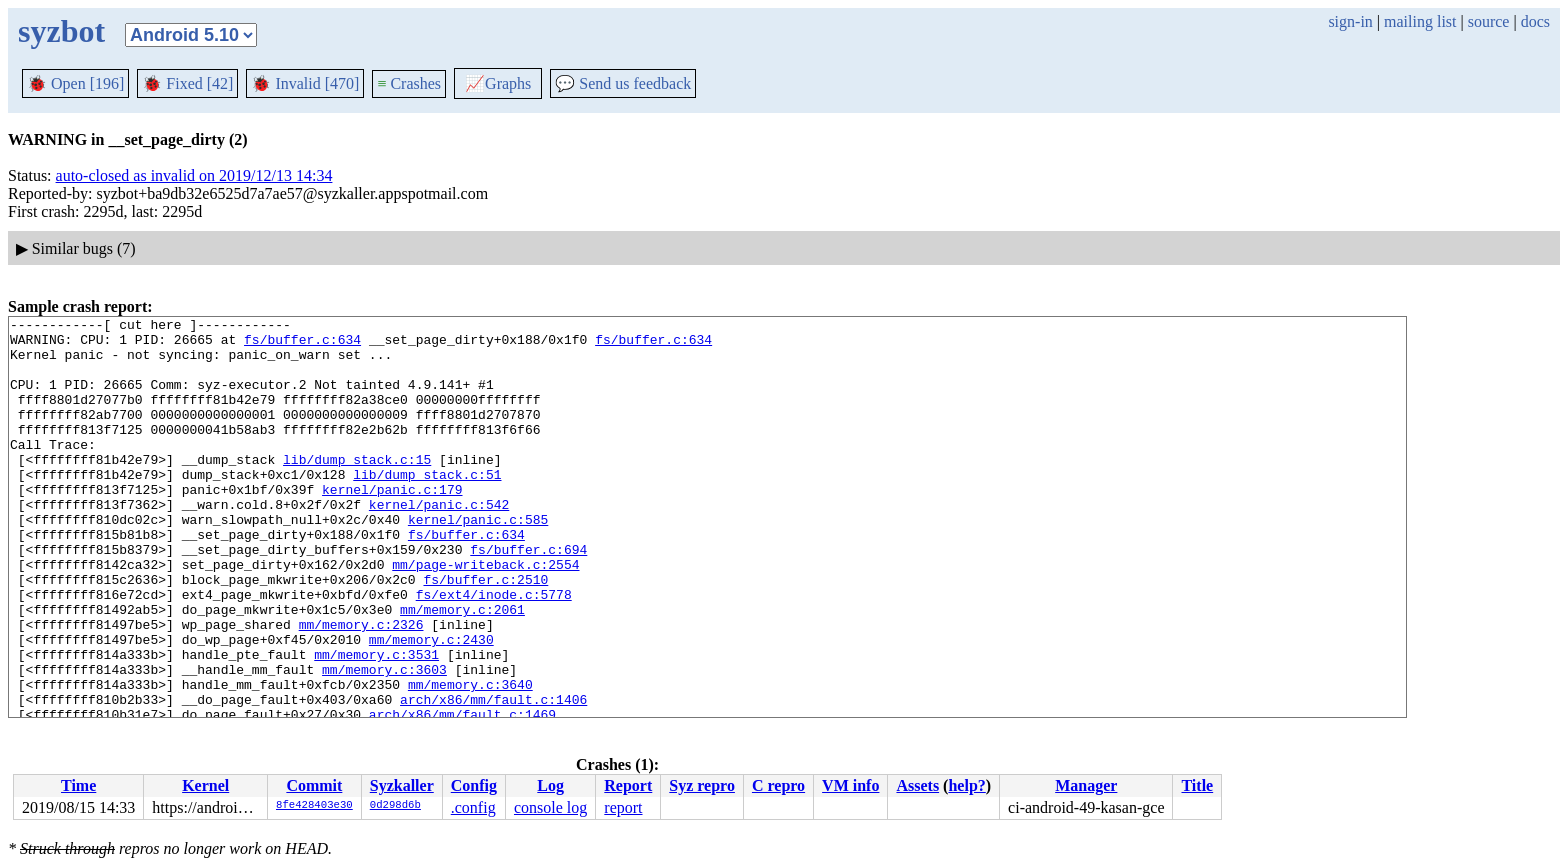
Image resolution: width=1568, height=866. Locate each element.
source (1489, 21)
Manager (1086, 785)
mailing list (1420, 21)
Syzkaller (402, 785)
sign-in (1350, 21)
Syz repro (702, 785)
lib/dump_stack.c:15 (357, 489)
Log (550, 785)
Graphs (498, 83)
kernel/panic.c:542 (439, 543)
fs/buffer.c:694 (528, 597)
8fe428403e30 (314, 806)
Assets (917, 785)
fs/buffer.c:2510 (485, 633)
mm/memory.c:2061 (462, 669)
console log (550, 807)
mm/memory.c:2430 (431, 705)
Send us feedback (623, 83)
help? (966, 785)
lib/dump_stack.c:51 (427, 507)
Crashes (409, 83)
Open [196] (75, 83)
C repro (778, 785)
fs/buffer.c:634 (302, 345)
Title (1197, 785)
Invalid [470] (305, 83)
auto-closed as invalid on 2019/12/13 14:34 (194, 175)
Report (628, 785)
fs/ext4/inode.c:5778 (494, 651)
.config (473, 807)
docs (1535, 21)
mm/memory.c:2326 (361, 687)
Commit (314, 785)
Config (474, 785)
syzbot (61, 31)
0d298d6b (395, 806)
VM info (850, 785)
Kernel (205, 785)
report (623, 807)
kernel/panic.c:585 (478, 561)
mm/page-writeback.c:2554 (485, 615)
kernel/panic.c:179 (392, 525)
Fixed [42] (187, 83)
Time (78, 785)
